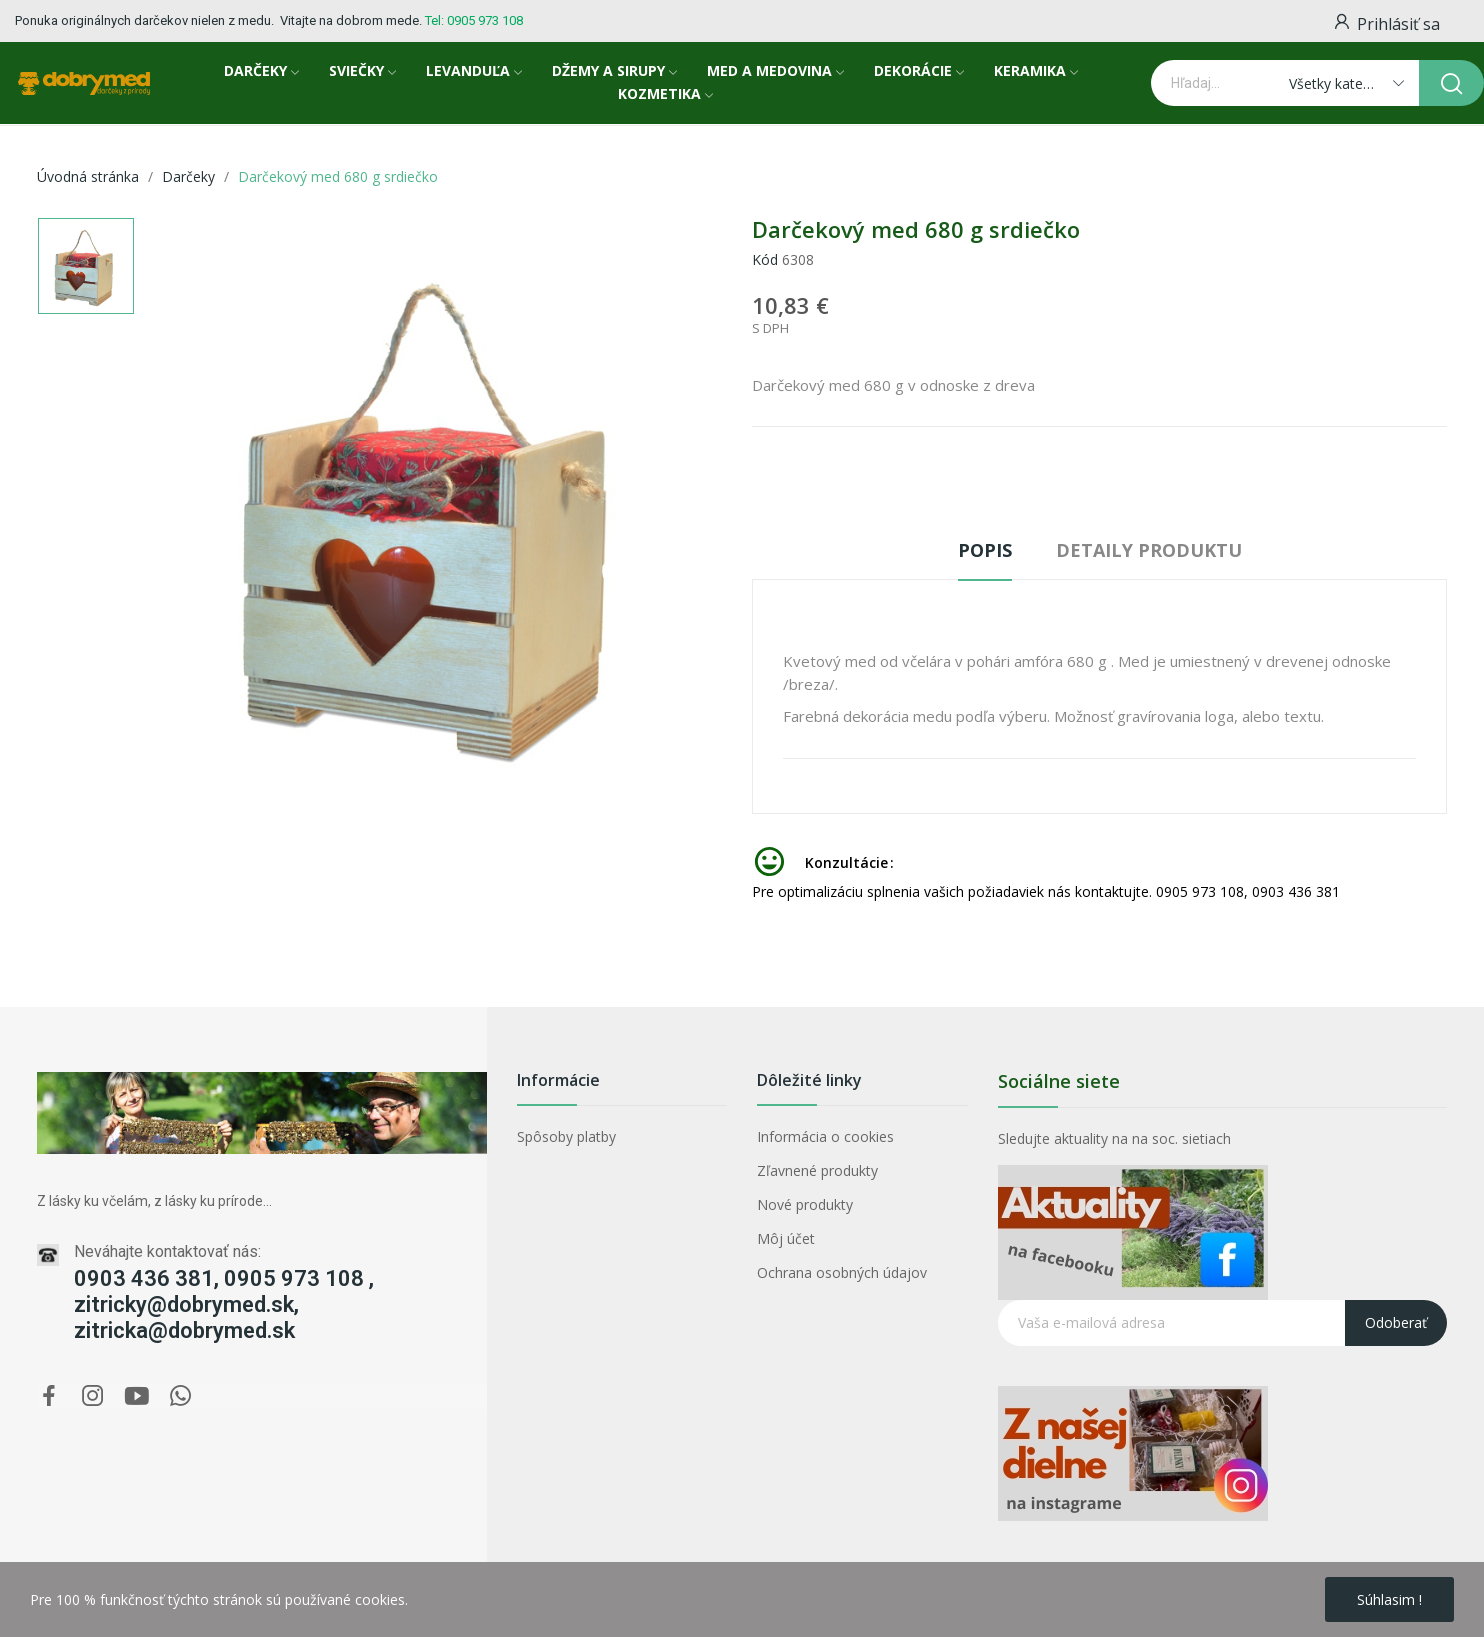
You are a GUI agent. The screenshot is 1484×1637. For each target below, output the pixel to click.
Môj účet (786, 1238)
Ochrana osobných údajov (842, 1272)
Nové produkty (805, 1204)
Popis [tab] (985, 550)
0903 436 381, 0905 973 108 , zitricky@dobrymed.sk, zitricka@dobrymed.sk (224, 1304)
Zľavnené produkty (817, 1170)
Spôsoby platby (566, 1136)
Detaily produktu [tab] (1149, 550)
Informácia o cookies (825, 1136)
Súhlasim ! (1389, 1599)
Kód (765, 259)
